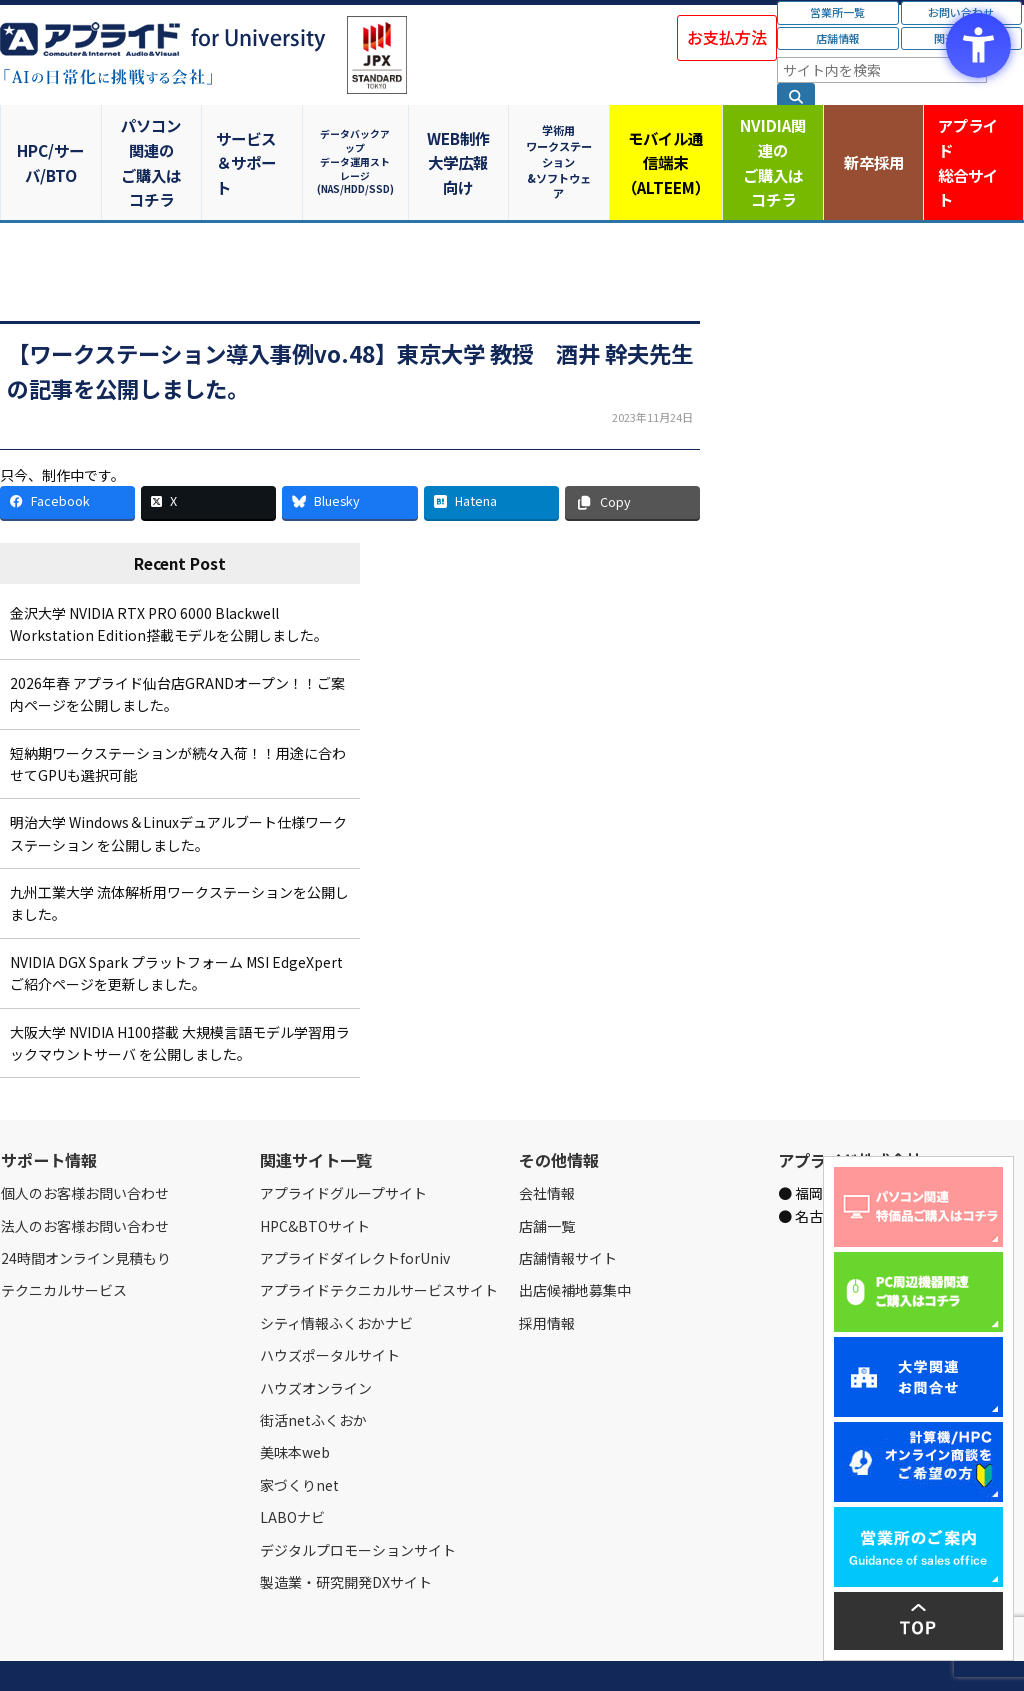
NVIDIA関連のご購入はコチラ (768, 138)
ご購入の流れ (287, 1653)
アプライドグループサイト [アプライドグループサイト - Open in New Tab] (343, 1145)
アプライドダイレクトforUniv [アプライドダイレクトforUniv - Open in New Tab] (355, 1210)
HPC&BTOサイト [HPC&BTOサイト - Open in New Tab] (315, 1177)
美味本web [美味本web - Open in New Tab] (295, 1404)
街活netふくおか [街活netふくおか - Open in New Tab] (313, 1372)
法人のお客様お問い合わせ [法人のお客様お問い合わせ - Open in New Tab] (85, 1177)
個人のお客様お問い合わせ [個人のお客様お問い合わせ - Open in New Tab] (85, 1145)
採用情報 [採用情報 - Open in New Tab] (547, 1274)
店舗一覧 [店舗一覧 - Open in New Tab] (547, 1177)
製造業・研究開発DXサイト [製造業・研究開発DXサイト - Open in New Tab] (346, 1534)
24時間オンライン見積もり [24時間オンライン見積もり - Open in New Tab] (86, 1210)
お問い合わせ (207, 1653)
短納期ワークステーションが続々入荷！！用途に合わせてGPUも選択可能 (178, 715)
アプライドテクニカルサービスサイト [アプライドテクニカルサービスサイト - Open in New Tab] (379, 1242)
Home (16, 1653)
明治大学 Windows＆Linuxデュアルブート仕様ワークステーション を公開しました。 (178, 785)
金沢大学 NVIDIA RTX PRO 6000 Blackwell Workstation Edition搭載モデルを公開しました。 (169, 576)
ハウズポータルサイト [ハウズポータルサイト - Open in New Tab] (330, 1307)
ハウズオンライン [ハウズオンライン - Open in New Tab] (316, 1339)
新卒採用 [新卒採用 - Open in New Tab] (871, 137)
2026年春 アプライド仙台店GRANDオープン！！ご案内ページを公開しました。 (177, 645)
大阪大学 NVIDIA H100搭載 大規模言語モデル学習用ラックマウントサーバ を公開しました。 (180, 994)
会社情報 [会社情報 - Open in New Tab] (547, 1145)
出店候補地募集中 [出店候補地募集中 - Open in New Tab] (575, 1242)
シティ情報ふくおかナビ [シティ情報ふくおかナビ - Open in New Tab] (336, 1274)
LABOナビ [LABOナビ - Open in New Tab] (292, 1469)
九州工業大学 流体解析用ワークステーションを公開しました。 (179, 855)
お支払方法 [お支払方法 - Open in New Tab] (727, 37)
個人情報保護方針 (378, 1653)
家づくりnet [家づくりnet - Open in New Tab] (299, 1436)
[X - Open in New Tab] (208, 454)
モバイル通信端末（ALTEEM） (666, 137)
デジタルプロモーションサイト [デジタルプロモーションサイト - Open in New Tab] (358, 1501)
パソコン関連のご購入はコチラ (154, 138)
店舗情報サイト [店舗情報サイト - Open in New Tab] (568, 1210)
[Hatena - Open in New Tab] (491, 454)
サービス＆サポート (256, 138)
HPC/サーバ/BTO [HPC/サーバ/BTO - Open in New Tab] (51, 138)
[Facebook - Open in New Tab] (67, 454)
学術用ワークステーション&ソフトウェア (563, 137)
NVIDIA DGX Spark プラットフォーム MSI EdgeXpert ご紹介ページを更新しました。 (176, 925)
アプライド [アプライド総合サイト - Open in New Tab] (972, 139)
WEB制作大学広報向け (461, 138)
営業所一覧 (837, 12)
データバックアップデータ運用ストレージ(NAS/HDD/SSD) (359, 137)
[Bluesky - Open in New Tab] (349, 454)
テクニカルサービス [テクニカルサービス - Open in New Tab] (64, 1242)
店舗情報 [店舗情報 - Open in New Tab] (838, 38)
